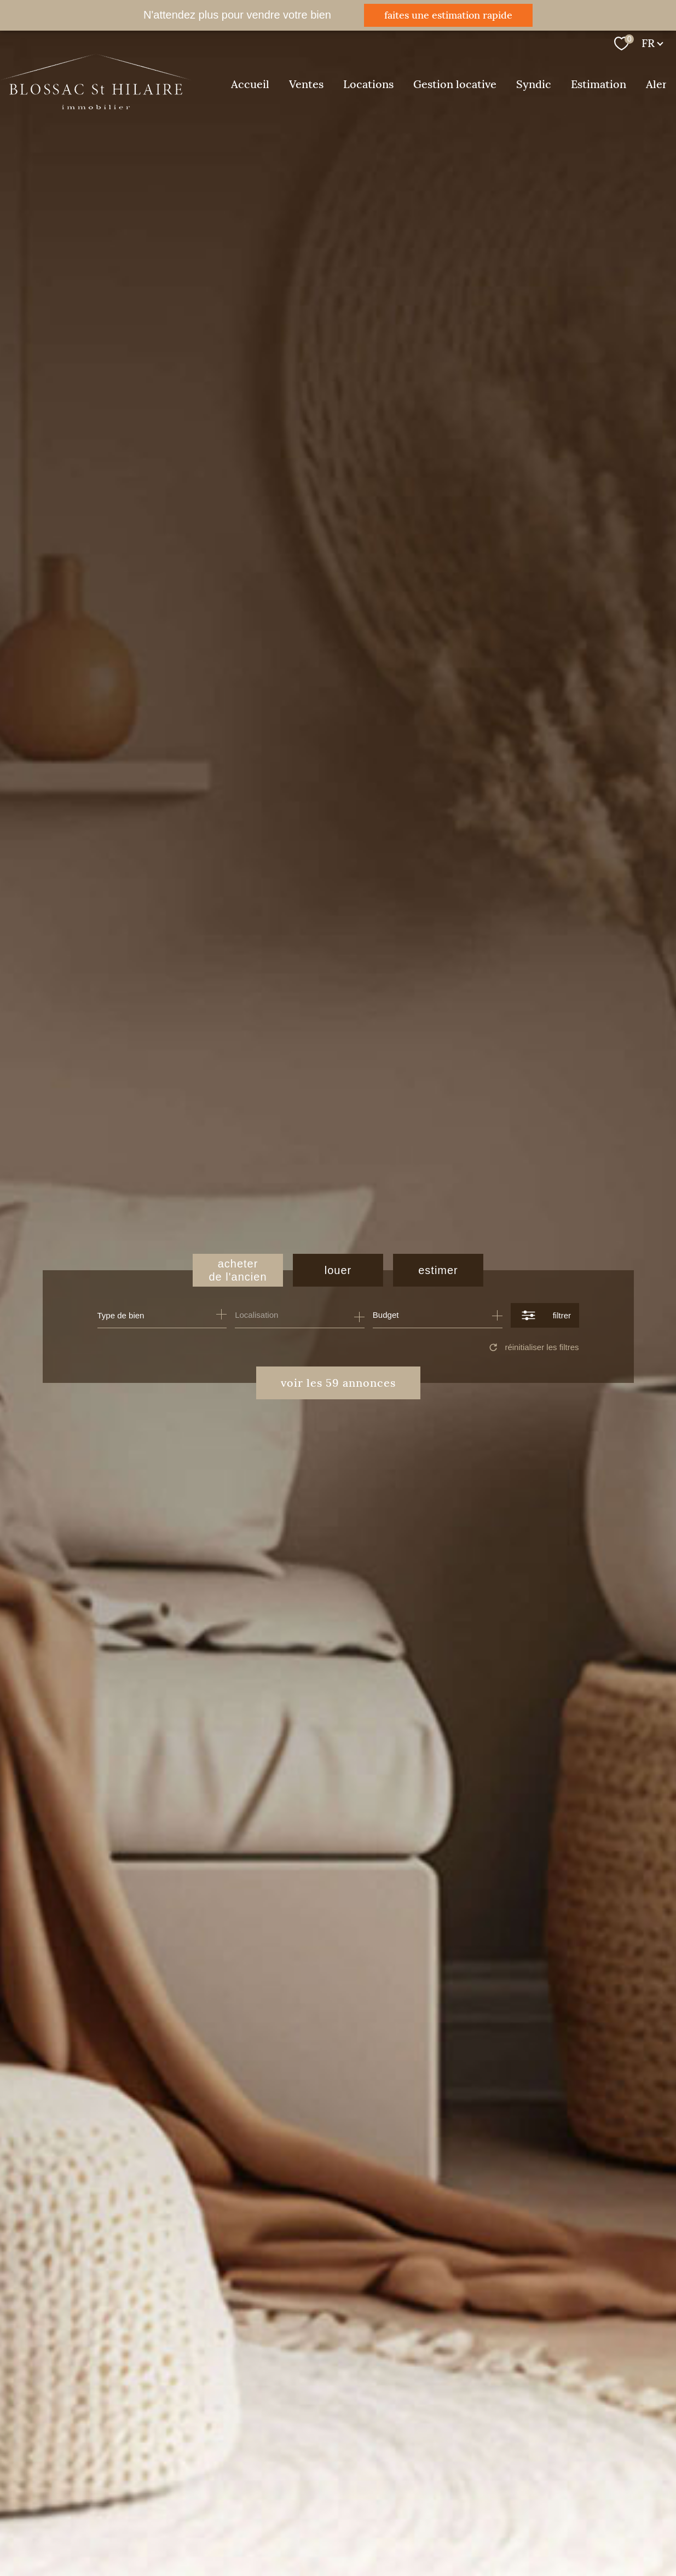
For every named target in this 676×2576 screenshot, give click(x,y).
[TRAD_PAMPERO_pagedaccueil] (96, 106)
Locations (368, 84)
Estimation (598, 84)
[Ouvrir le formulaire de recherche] (545, 1315)
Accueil (250, 84)
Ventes (306, 84)
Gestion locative (454, 84)
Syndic (533, 84)
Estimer (438, 1270)
